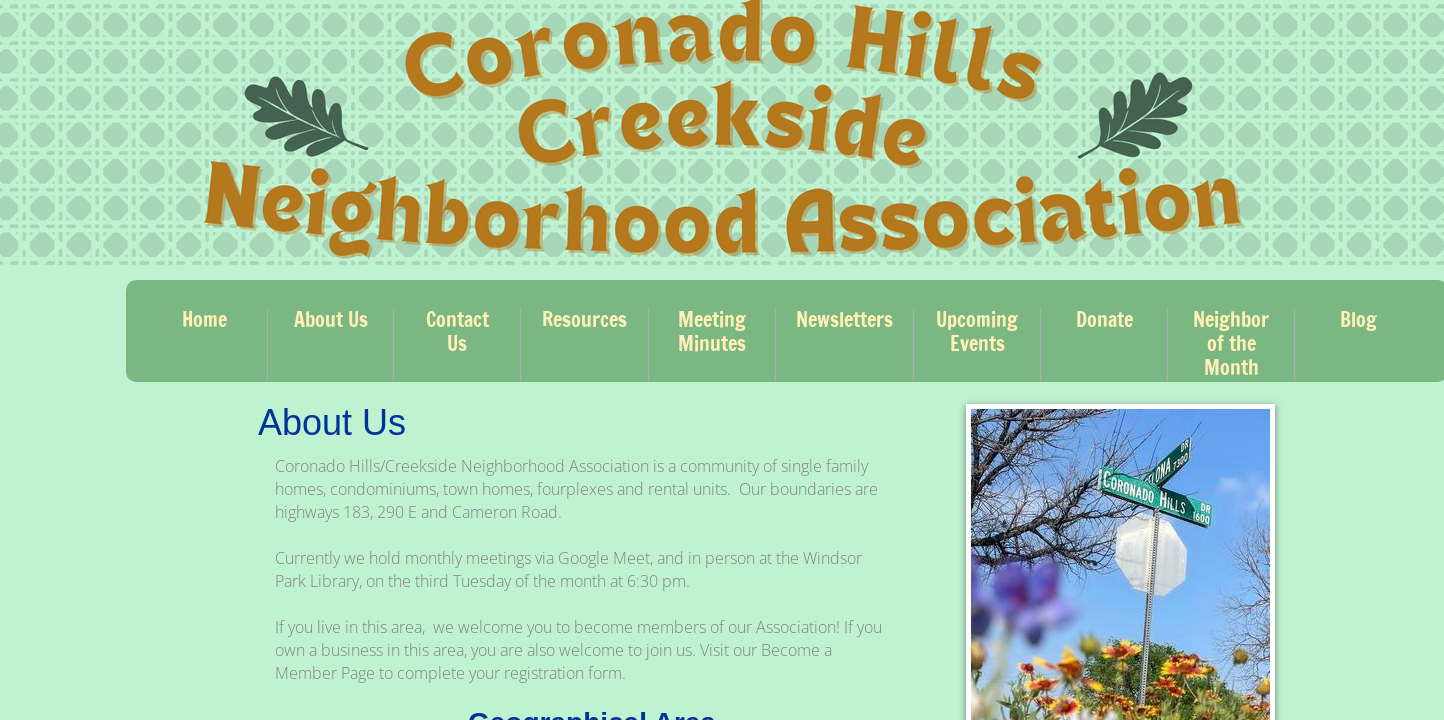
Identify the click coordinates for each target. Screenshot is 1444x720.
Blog (1358, 319)
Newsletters (844, 319)
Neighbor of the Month (1231, 343)
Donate (1104, 319)
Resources (584, 319)
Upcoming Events (977, 331)
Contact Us (457, 331)
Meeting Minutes (712, 331)
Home (204, 319)
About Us (331, 319)
